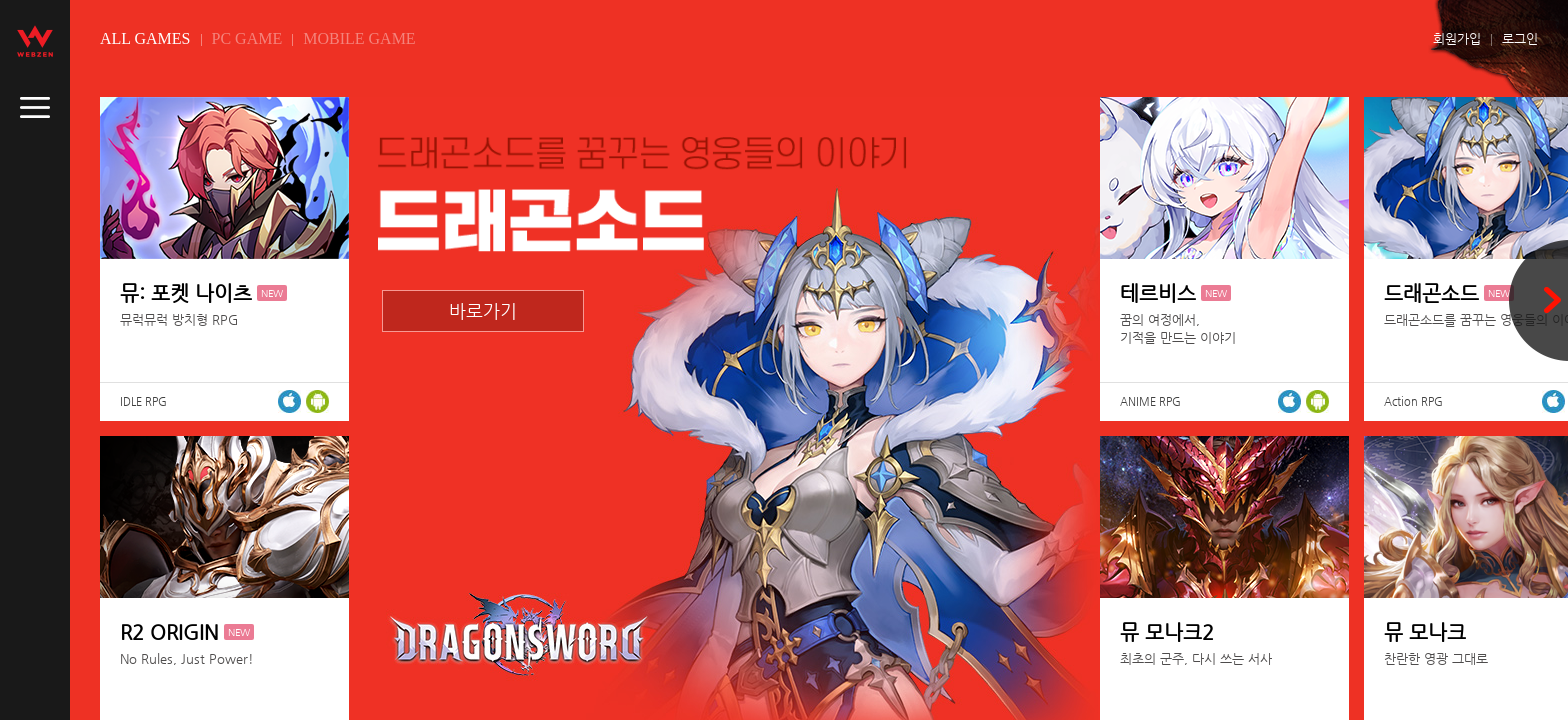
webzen (35, 41)
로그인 (1520, 38)
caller (35, 108)
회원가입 (1457, 38)
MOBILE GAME (359, 38)
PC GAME (247, 38)
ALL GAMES (145, 38)
